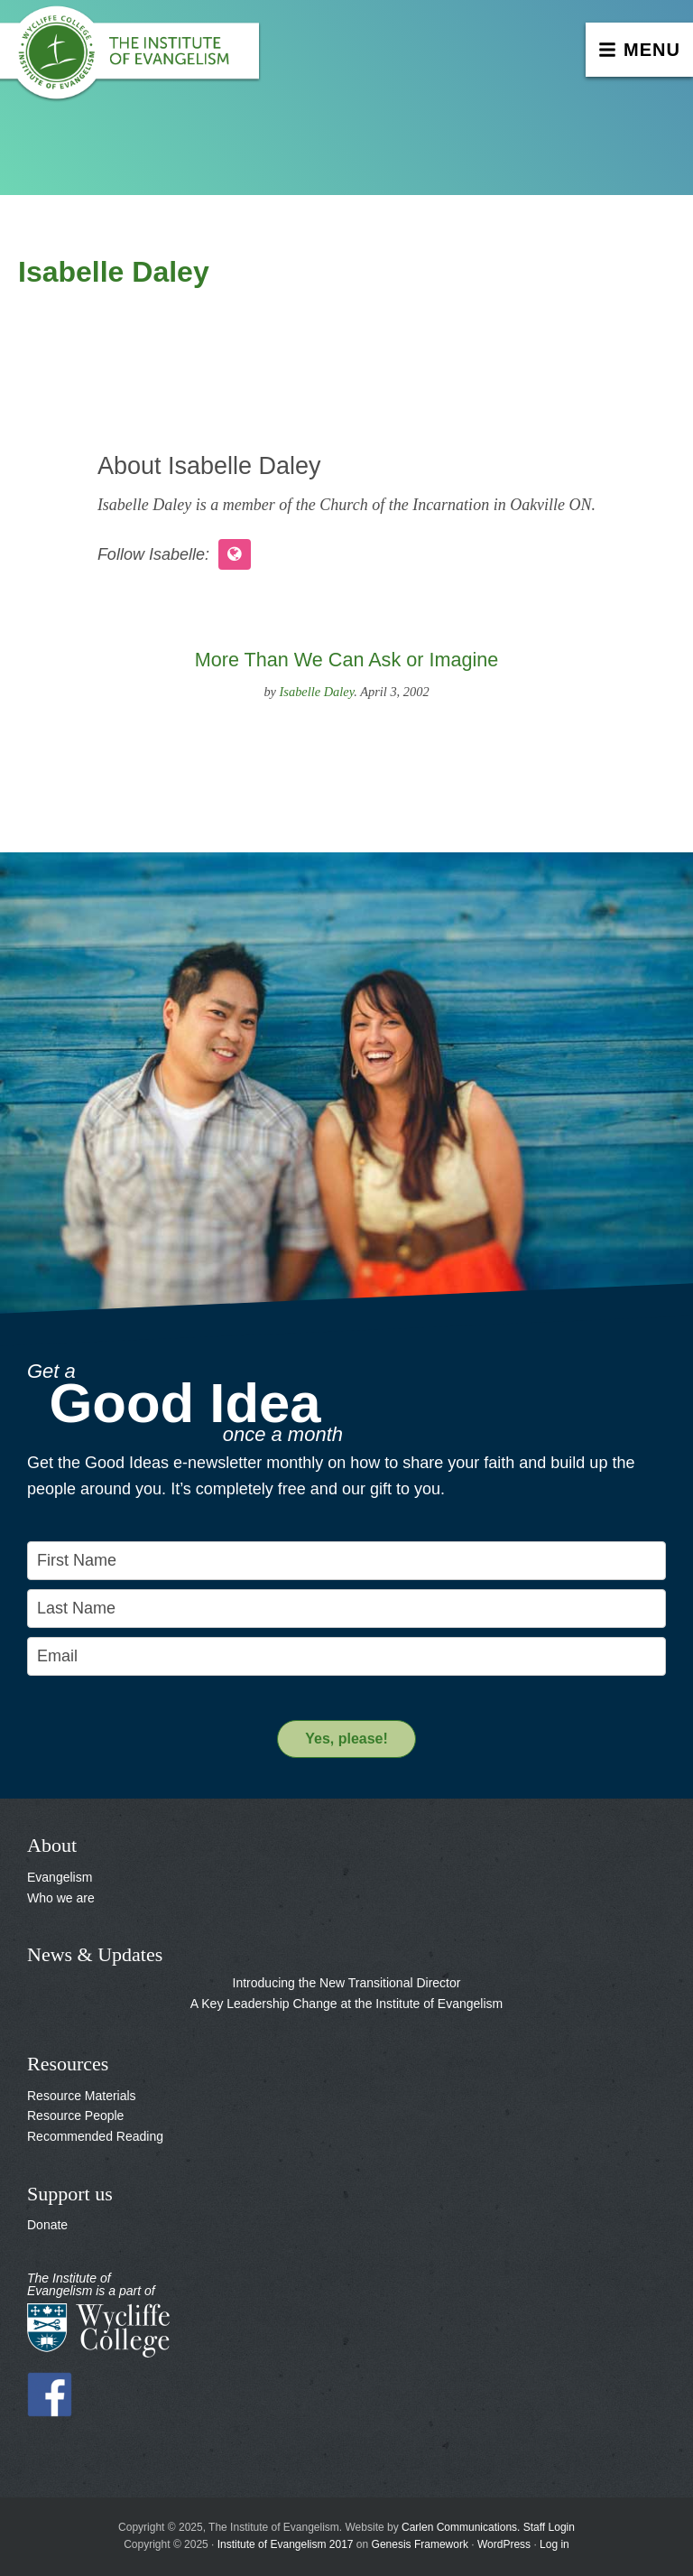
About (52, 1845)
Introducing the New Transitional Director (347, 1983)
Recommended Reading (95, 2136)
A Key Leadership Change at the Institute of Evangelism (346, 2003)
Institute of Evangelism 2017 (285, 2544)
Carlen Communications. (461, 2527)
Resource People (75, 2115)
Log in (554, 2544)
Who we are (61, 1898)
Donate (47, 2225)
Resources (67, 2063)
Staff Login (549, 2527)
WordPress (504, 2544)
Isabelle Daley (317, 691)
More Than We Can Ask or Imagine (346, 659)
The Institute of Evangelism (135, 59)
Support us (70, 2193)
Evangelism (59, 1877)
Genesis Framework (420, 2544)
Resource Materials (81, 2095)
